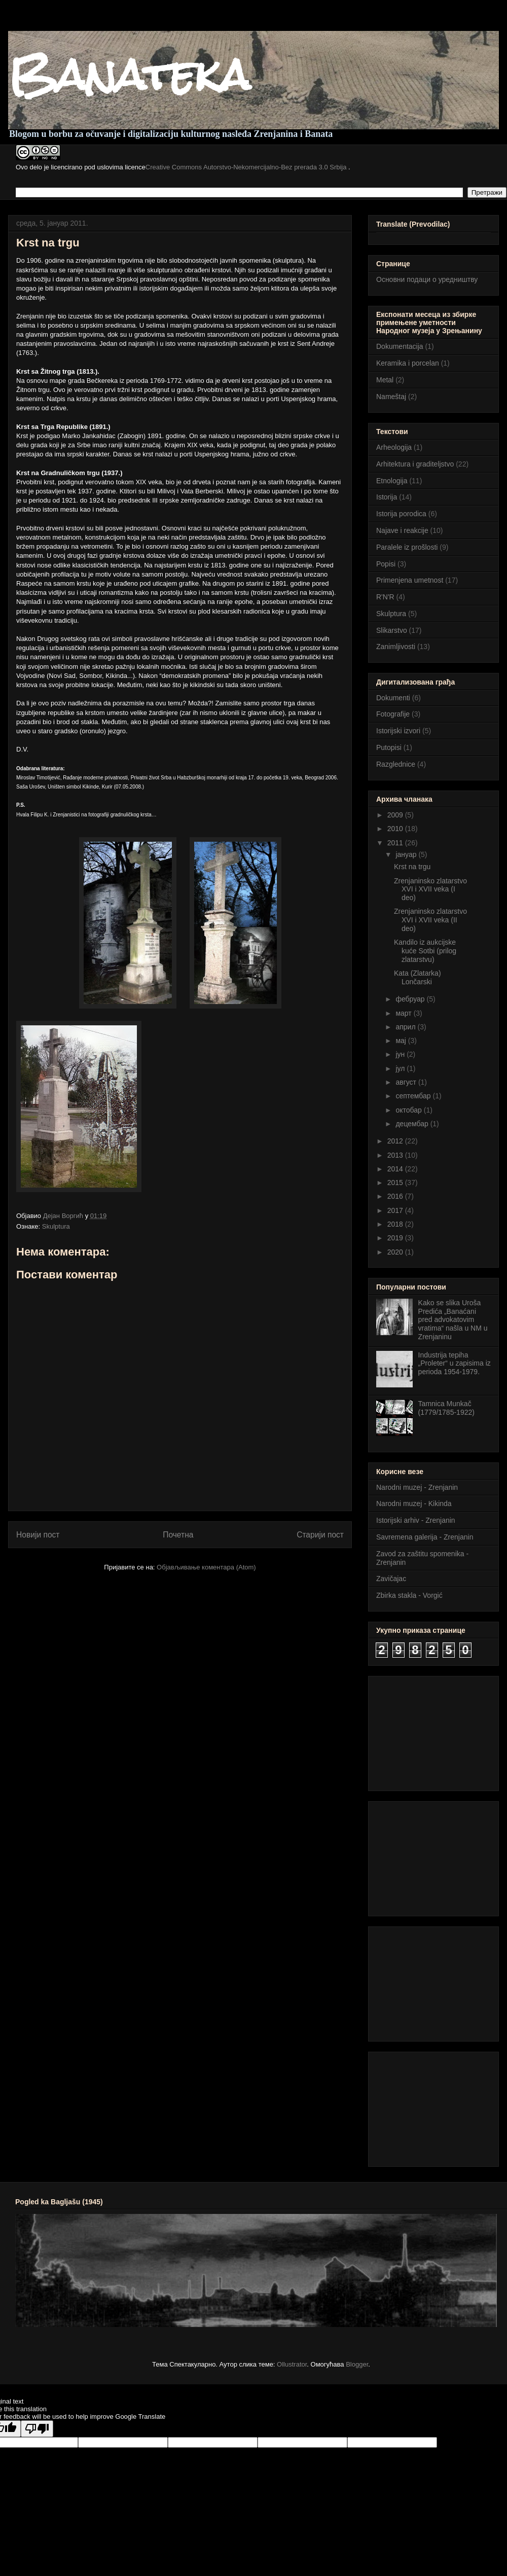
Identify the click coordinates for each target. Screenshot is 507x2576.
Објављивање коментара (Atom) (206, 1567)
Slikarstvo (391, 630)
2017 (396, 1210)
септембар (413, 1096)
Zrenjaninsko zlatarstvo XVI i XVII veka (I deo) (430, 889)
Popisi (385, 564)
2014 (396, 1169)
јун (401, 1054)
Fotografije (393, 714)
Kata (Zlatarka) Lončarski (417, 977)
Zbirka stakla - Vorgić (409, 1595)
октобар (409, 1110)
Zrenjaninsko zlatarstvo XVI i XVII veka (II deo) (430, 920)
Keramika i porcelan (407, 363)
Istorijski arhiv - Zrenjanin (415, 1520)
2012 (396, 1141)
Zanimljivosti (395, 646)
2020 (396, 1252)
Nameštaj (391, 396)
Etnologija (392, 481)
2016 (396, 1196)
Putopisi (389, 747)
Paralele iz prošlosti (407, 547)
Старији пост (320, 1534)
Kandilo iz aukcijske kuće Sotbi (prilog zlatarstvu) (425, 950)
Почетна (178, 1534)
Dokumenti (393, 698)
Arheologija (394, 447)
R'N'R (385, 597)
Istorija (386, 497)
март (404, 1013)
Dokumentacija (399, 346)
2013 (396, 1155)
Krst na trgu (412, 867)
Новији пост (38, 1534)
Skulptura (56, 1226)
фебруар (410, 999)
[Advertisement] (427, 1730)
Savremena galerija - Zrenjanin (424, 1537)
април (406, 1027)
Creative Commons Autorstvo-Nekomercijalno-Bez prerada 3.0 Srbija (247, 167)
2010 (396, 829)
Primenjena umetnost (409, 580)
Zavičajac (391, 1579)
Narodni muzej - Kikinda (414, 1503)
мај (401, 1040)
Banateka (129, 75)
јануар (406, 854)
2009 (396, 815)
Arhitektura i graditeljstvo (415, 464)
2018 (396, 1224)
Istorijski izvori (398, 731)
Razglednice (395, 764)
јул (401, 1068)
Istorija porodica (401, 514)
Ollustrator (292, 2364)
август (406, 1082)
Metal (384, 380)
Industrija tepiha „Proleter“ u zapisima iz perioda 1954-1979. (454, 1363)
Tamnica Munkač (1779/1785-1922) (446, 1408)
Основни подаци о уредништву (427, 279)
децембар (412, 1124)
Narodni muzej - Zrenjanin (417, 1487)
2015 (396, 1182)
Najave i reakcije (402, 530)
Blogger (357, 2364)
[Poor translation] (37, 2428)
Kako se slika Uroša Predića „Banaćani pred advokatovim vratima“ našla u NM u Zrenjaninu (453, 1320)
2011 (396, 843)
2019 (396, 1238)
